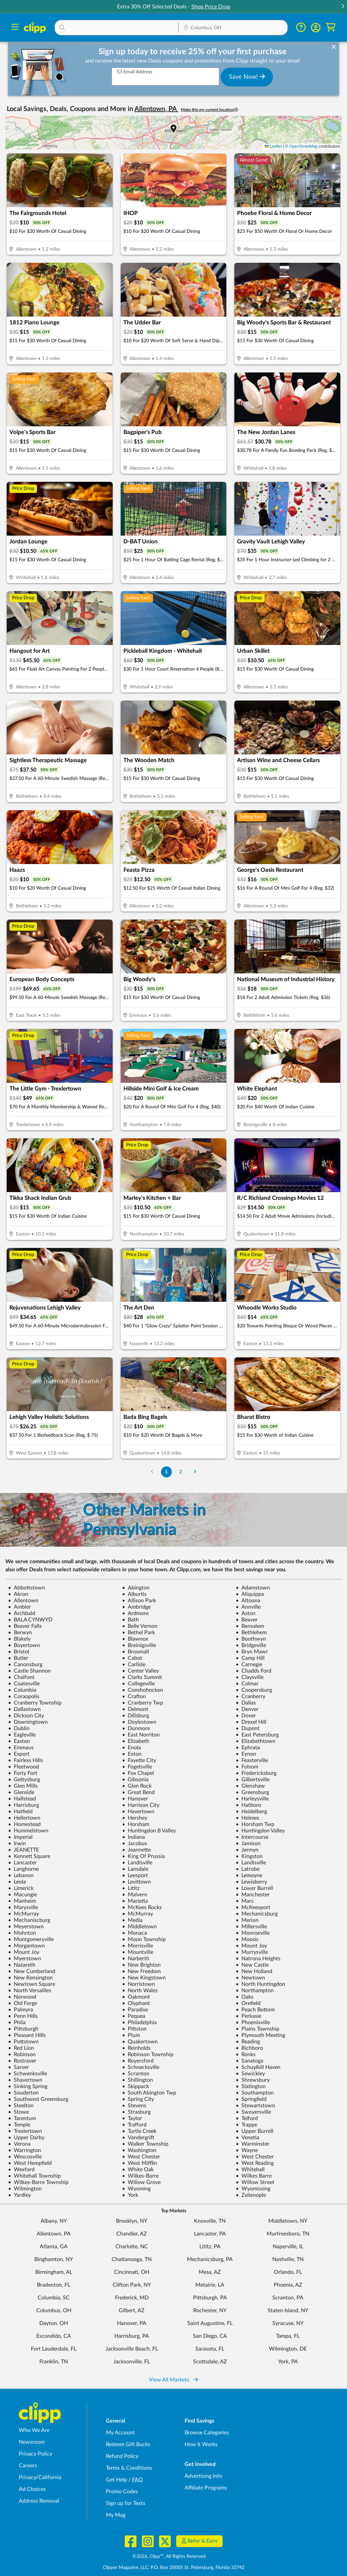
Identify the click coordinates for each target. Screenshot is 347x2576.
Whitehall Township (34, 2176)
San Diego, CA (210, 2336)
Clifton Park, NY (132, 2285)
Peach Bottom (255, 2009)
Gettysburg (24, 1779)
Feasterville (252, 1760)
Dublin (19, 1728)
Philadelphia (139, 2022)
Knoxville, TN (210, 2221)
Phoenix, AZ (288, 2285)
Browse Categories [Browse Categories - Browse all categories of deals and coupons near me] (207, 2432)
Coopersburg (254, 1690)
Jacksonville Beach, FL (132, 2349)
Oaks (245, 1997)
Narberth (135, 1958)
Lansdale (135, 1869)
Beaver (247, 1619)
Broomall (135, 1651)
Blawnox (135, 1639)
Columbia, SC (54, 2297)
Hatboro (248, 1805)
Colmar (247, 1683)
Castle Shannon (29, 1671)
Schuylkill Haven (258, 2067)
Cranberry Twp (142, 1703)
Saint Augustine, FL (210, 2323)
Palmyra (20, 2009)
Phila (17, 2022)
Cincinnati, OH (131, 2272)
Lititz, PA (210, 2246)
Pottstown (23, 2041)
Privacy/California (40, 2477)
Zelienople (251, 2195)
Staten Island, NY (288, 2310)
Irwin (17, 1843)
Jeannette (136, 1850)
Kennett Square (29, 1856)
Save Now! (247, 76)
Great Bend (138, 1792)
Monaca (134, 1933)
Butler (18, 1658)
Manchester (253, 1894)
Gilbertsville (253, 1779)
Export (19, 1754)
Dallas (246, 1703)
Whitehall (250, 2169)
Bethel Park (138, 1632)
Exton (132, 1754)
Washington (139, 2150)
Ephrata (248, 1747)
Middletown (139, 1926)
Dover (246, 1715)
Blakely (19, 1639)
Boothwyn (251, 1639)
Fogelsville (137, 1766)
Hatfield (20, 1811)
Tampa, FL (288, 2336)
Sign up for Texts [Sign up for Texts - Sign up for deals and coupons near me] (125, 2503)
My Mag (115, 2515)
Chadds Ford (253, 1671)
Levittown (136, 1882)
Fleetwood (23, 1766)
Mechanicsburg (257, 1914)
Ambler (19, 1607)
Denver (247, 1709)
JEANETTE (23, 1850)
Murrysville (252, 1952)
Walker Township (145, 2144)
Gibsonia (135, 1779)
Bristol (18, 1651)
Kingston (249, 1856)
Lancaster (22, 1862)
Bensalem (250, 1626)
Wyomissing (253, 2188)
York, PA (288, 2361)
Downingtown (28, 1722)
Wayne (247, 2150)
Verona (19, 2144)
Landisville (137, 1862)
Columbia (22, 1690)
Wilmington (25, 2188)
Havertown (138, 1811)
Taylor (132, 2118)
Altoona (248, 1600)
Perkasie (248, 2016)
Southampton (255, 2093)
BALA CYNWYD (30, 1619)
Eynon (246, 1754)
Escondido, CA (53, 2336)
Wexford (21, 2169)
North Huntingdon (260, 1984)
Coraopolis (23, 1696)
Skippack (135, 2086)
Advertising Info (203, 2476)
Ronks (246, 2054)
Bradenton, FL (53, 2285)
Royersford (138, 2061)
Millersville (251, 1926)
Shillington (137, 2080)
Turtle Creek (139, 2131)
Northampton (255, 1990)
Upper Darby (26, 2137)
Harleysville (252, 1798)
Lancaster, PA (210, 2234)
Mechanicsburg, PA (210, 2259)
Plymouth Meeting (260, 2035)
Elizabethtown (255, 1741)
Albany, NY (54, 2221)
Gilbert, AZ (132, 2310)
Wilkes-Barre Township (38, 2182)
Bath (130, 1619)
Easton (19, 1741)
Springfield (251, 2099)
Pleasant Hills (27, 2035)
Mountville (137, 1952)
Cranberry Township (35, 1703)
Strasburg (136, 2112)
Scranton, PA (287, 2297)
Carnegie (249, 1664)
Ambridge (136, 1607)
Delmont (135, 1709)
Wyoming (136, 2188)
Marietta (135, 1901)
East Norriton (141, 1735)
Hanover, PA (131, 2323)
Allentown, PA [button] (156, 109)
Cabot (132, 1658)
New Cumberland (31, 1971)
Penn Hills (23, 2016)
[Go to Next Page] (195, 1471)
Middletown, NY (287, 2221)
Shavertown (25, 2080)
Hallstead (22, 1798)
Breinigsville (139, 1645)
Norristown (138, 1984)
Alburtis (134, 1594)
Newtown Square (31, 1984)
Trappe (246, 2124)
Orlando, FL (288, 2272)
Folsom (247, 1766)
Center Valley (140, 1671)
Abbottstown (26, 1587)
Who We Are (34, 2430)
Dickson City (26, 1715)
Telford (247, 2118)
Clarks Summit (142, 1677)
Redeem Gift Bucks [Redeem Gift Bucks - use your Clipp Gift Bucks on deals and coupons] (128, 2444)
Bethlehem (251, 1632)
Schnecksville (140, 2067)
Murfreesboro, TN (288, 2234)
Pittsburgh (23, 2029)
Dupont (248, 1728)
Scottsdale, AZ (210, 2361)
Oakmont (136, 1997)
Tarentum (22, 2118)
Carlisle (133, 1664)
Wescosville (25, 2156)
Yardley (19, 2195)
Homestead (24, 1824)
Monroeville (253, 1933)
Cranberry (250, 1696)
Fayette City (139, 1760)
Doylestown (139, 1722)
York (130, 2195)
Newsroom (32, 2442)
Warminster (252, 2144)
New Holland (254, 1971)
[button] (342, 7)
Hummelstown (28, 1830)
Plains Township (257, 2029)
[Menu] (14, 28)
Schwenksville (27, 2073)
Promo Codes (122, 2491)
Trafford (134, 2124)
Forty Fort (22, 1773)
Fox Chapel (138, 1773)
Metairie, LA (209, 2285)
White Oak (138, 2169)
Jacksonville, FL (131, 2361)
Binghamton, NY (53, 2259)
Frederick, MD (132, 2297)
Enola (131, 1747)
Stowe (18, 2112)
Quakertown (140, 2041)
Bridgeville (251, 1645)
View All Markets (173, 2380)
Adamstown (253, 1587)
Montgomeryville (31, 1939)
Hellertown (24, 1818)
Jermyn (247, 1850)
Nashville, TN (288, 2259)
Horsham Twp (255, 1824)
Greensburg (252, 1792)
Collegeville (138, 1683)
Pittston (134, 2029)
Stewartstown (255, 2105)
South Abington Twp (149, 2093)
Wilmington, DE (288, 2349)
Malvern (134, 1894)
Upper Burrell (254, 2131)
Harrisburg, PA (131, 2336)
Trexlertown (25, 2131)
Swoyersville (253, 2112)
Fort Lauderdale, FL (53, 2349)
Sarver (18, 2067)
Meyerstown (26, 1926)
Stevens (134, 2105)
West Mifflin (139, 2163)
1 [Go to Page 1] (166, 1471)
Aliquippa (250, 1594)
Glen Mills (23, 1786)
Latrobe (248, 1869)
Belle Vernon (139, 1626)
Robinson (22, 2054)
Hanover (135, 1798)
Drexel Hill (251, 1722)
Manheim (22, 1901)
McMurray (23, 1914)
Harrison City (140, 1805)
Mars (245, 1901)
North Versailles (29, 1990)
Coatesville (24, 1683)
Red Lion (21, 2048)
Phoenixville (253, 2022)
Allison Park (139, 1600)
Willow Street (255, 2182)
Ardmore (135, 1613)
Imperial (20, 1837)
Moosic (247, 1939)
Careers (28, 2465)
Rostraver (22, 2061)
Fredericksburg (256, 1773)
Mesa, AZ (210, 2272)
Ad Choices (32, 2489)
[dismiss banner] (333, 47)
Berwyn (20, 1632)
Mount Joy (251, 1945)
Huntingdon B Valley (149, 1830)
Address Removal (39, 2501)
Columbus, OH (53, 2310)
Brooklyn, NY (131, 2221)
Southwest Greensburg (38, 2099)
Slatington (251, 2086)
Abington (136, 1587)
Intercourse (252, 1837)
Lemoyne (249, 1875)
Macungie (22, 1894)
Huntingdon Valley (260, 1830)
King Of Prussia (143, 1856)
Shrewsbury (253, 2080)
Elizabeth (135, 1741)
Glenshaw (250, 1786)
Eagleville (22, 1735)
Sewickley (250, 2073)
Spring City (138, 2099)
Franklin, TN (53, 2361)
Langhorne (23, 1869)
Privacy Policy (35, 2454)
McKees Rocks (142, 1907)
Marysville (23, 1907)
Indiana (133, 1837)
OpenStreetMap (303, 146)
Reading (248, 2041)
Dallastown (24, 1709)
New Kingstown (144, 1977)
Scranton (135, 2073)
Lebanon (21, 1875)
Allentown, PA (54, 2234)
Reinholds (136, 2048)
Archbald (21, 1613)
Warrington (24, 2150)
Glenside (21, 1792)
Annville (248, 1607)
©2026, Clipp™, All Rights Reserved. (169, 2556)
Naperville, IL (288, 2246)
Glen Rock (137, 1786)
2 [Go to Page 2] (180, 1471)
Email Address (134, 71)
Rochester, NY (210, 2310)
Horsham (135, 1824)
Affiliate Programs (206, 2488)
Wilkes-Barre (140, 2176)
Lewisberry (251, 1882)
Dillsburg (135, 1715)
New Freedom (141, 1971)
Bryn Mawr (252, 1651)
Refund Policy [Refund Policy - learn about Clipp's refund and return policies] (122, 2456)
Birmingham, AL (53, 2272)
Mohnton (22, 1933)
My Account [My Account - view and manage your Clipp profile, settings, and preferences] (120, 2432)
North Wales (140, 1990)
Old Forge (22, 2003)
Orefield (248, 2003)
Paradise (135, 2009)
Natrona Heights (258, 1958)
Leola (17, 1882)
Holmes (247, 1818)
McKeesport (253, 1907)
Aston (246, 1613)
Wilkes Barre (254, 2176)
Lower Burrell (254, 1888)
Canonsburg (25, 1664)
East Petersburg (257, 1735)
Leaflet (273, 146)
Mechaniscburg (29, 1920)
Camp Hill (250, 1658)
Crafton (134, 1696)
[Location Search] (233, 28)
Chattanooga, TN (132, 2259)
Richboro (249, 2048)
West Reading (255, 2163)
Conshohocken (142, 1690)
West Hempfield (30, 2163)
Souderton (23, 2093)
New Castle (252, 1965)
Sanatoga (249, 2061)
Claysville (250, 1677)
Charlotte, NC (131, 2246)
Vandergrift (138, 2137)
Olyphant (136, 2003)
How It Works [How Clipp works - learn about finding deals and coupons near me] (201, 2444)
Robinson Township (148, 2054)
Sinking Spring (27, 2086)
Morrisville (137, 1945)
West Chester (141, 2156)
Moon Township (144, 1939)
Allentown (23, 1600)
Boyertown (24, 1645)
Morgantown (26, 1945)
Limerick (21, 1888)
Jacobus (134, 1843)
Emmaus (21, 1747)
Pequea (133, 2016)
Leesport (135, 1875)
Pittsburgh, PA (210, 2297)
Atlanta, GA (54, 2246)
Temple (19, 2124)
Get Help (116, 2479)
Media (132, 1920)
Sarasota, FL (209, 2349)
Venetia (247, 2137)
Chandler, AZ (131, 2234)
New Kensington (30, 1977)
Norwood (22, 1997)
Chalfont (21, 1677)
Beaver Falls (25, 1626)
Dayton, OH (53, 2323)
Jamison (248, 1843)
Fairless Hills (25, 1760)
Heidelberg (251, 1811)
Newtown (250, 1977)
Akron (18, 1594)
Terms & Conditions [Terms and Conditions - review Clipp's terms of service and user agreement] (129, 2468)
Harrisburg (23, 1805)
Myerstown (24, 1958)
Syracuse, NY (288, 2323)
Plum (131, 2035)
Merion (247, 1920)
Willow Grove (141, 2182)
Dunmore (136, 1728)
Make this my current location (209, 110)
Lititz (131, 1888)
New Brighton (141, 1965)
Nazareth (21, 1965)
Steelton (21, 2105)
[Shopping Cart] (331, 27)
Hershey (134, 1818)
